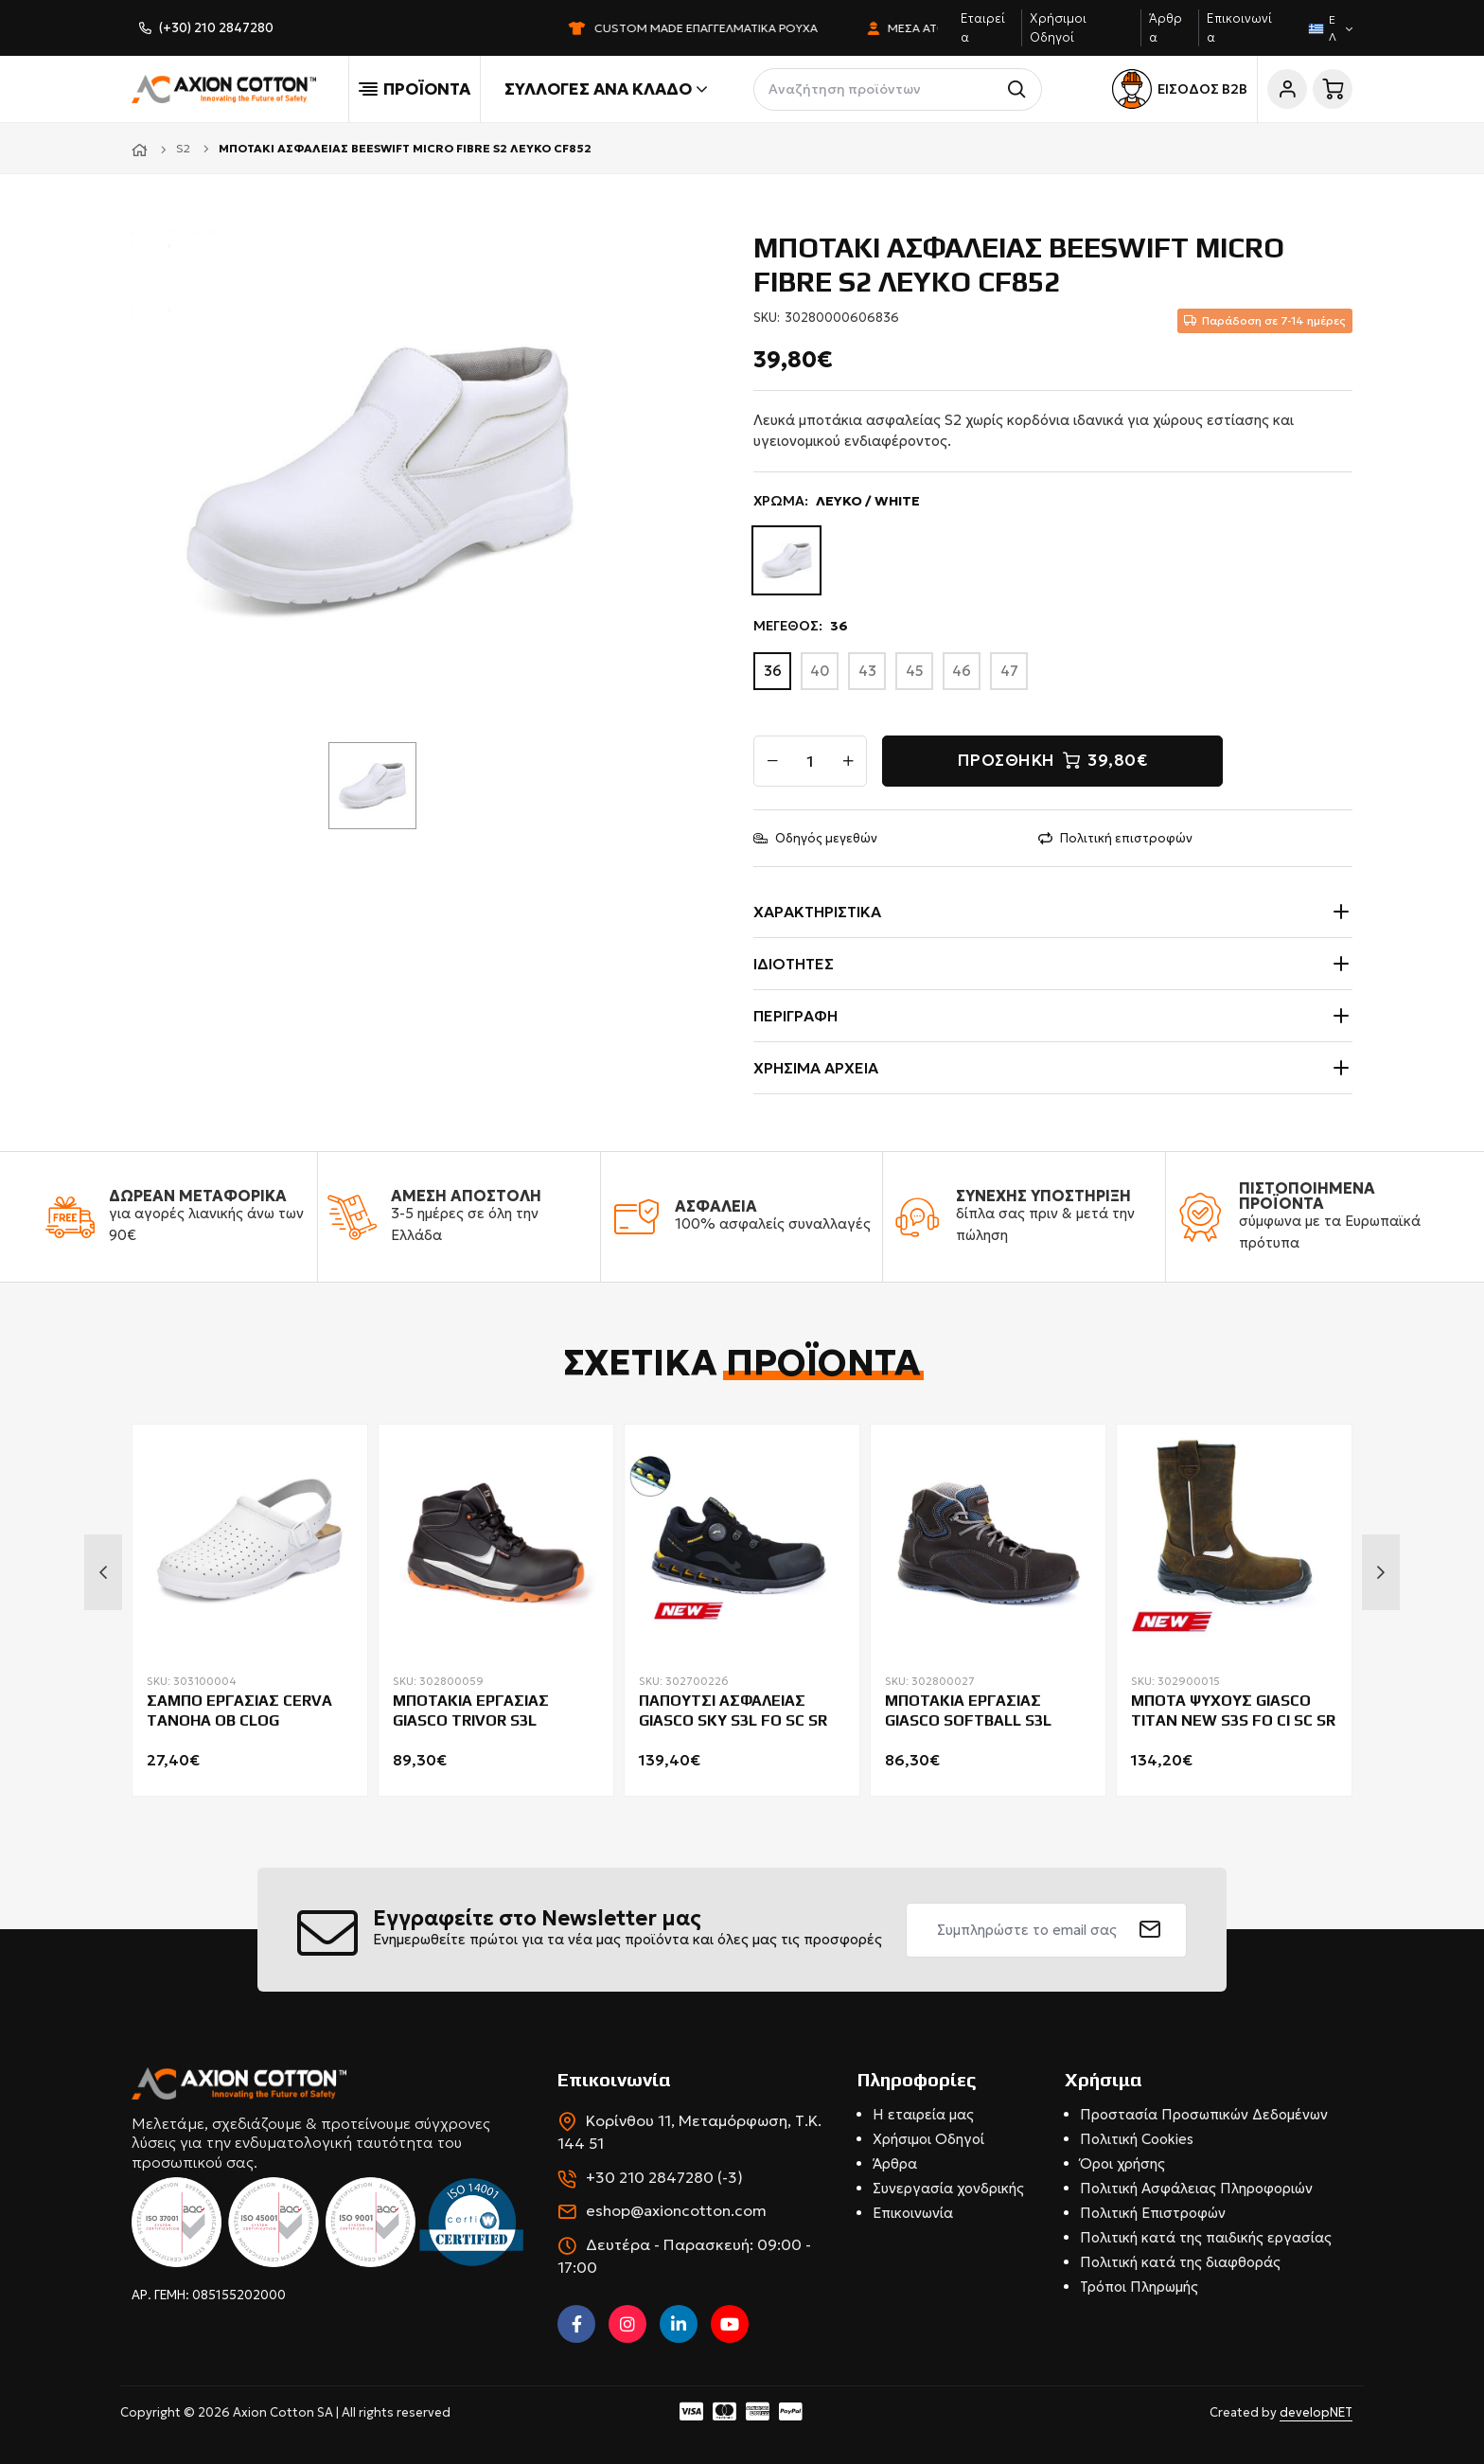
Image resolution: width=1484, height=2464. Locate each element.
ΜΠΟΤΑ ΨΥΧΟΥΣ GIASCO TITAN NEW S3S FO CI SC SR (1233, 1710)
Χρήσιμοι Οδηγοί (928, 2139)
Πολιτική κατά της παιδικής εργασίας (1206, 2237)
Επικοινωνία (913, 2213)
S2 (183, 148)
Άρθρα (895, 2163)
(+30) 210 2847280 (216, 28)
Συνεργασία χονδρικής (948, 2188)
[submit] (1150, 1930)
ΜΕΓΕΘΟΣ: (800, 626)
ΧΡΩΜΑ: (836, 501)
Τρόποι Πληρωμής (1139, 2287)
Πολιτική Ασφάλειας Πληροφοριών (1196, 2188)
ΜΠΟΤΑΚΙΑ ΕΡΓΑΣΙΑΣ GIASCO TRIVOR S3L (471, 1710)
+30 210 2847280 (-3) (664, 2177)
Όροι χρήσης (1122, 2163)
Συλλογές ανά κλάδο (605, 89)
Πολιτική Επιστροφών (1153, 2213)
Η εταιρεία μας (923, 2114)
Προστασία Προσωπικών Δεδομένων (1204, 2114)
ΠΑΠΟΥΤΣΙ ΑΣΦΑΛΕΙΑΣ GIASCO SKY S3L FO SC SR (733, 1710)
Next (1381, 1572)
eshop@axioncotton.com (676, 2210)
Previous (103, 1572)
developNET (1316, 2412)
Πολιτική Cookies (1136, 2139)
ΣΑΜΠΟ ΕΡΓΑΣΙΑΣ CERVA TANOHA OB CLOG (239, 1710)
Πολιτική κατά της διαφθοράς (1180, 2262)
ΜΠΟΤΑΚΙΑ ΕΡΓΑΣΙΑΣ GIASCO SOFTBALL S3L (968, 1710)
